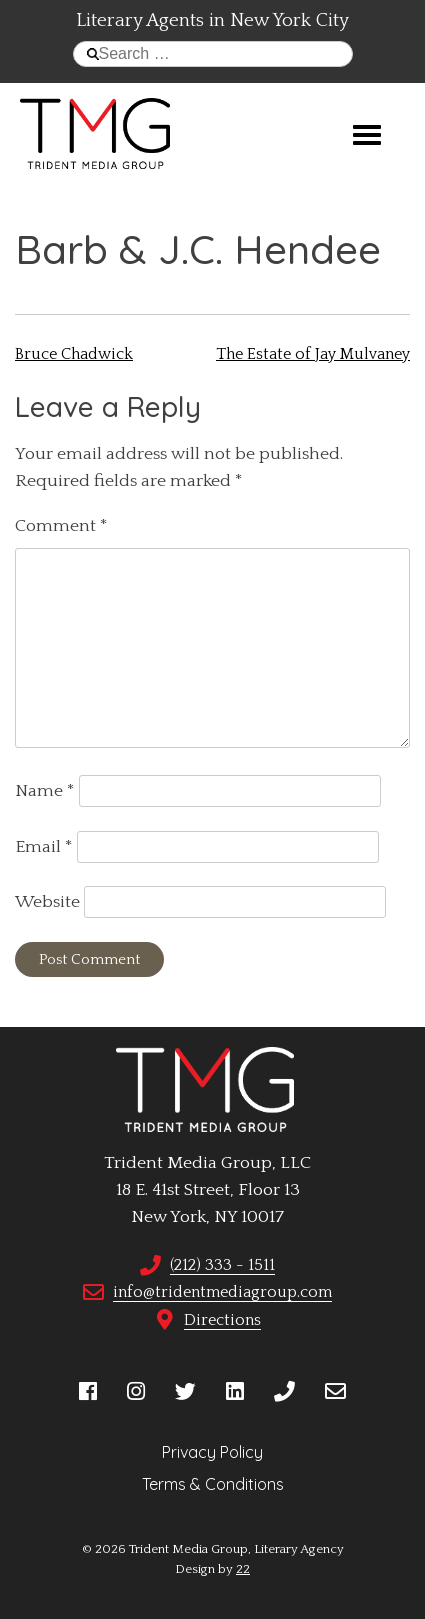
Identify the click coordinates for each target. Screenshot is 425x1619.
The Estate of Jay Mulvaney (313, 354)
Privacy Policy (212, 1452)
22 (243, 1569)
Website (47, 902)
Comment (61, 526)
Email (44, 847)
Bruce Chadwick (74, 354)
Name (45, 791)
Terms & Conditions (213, 1484)
